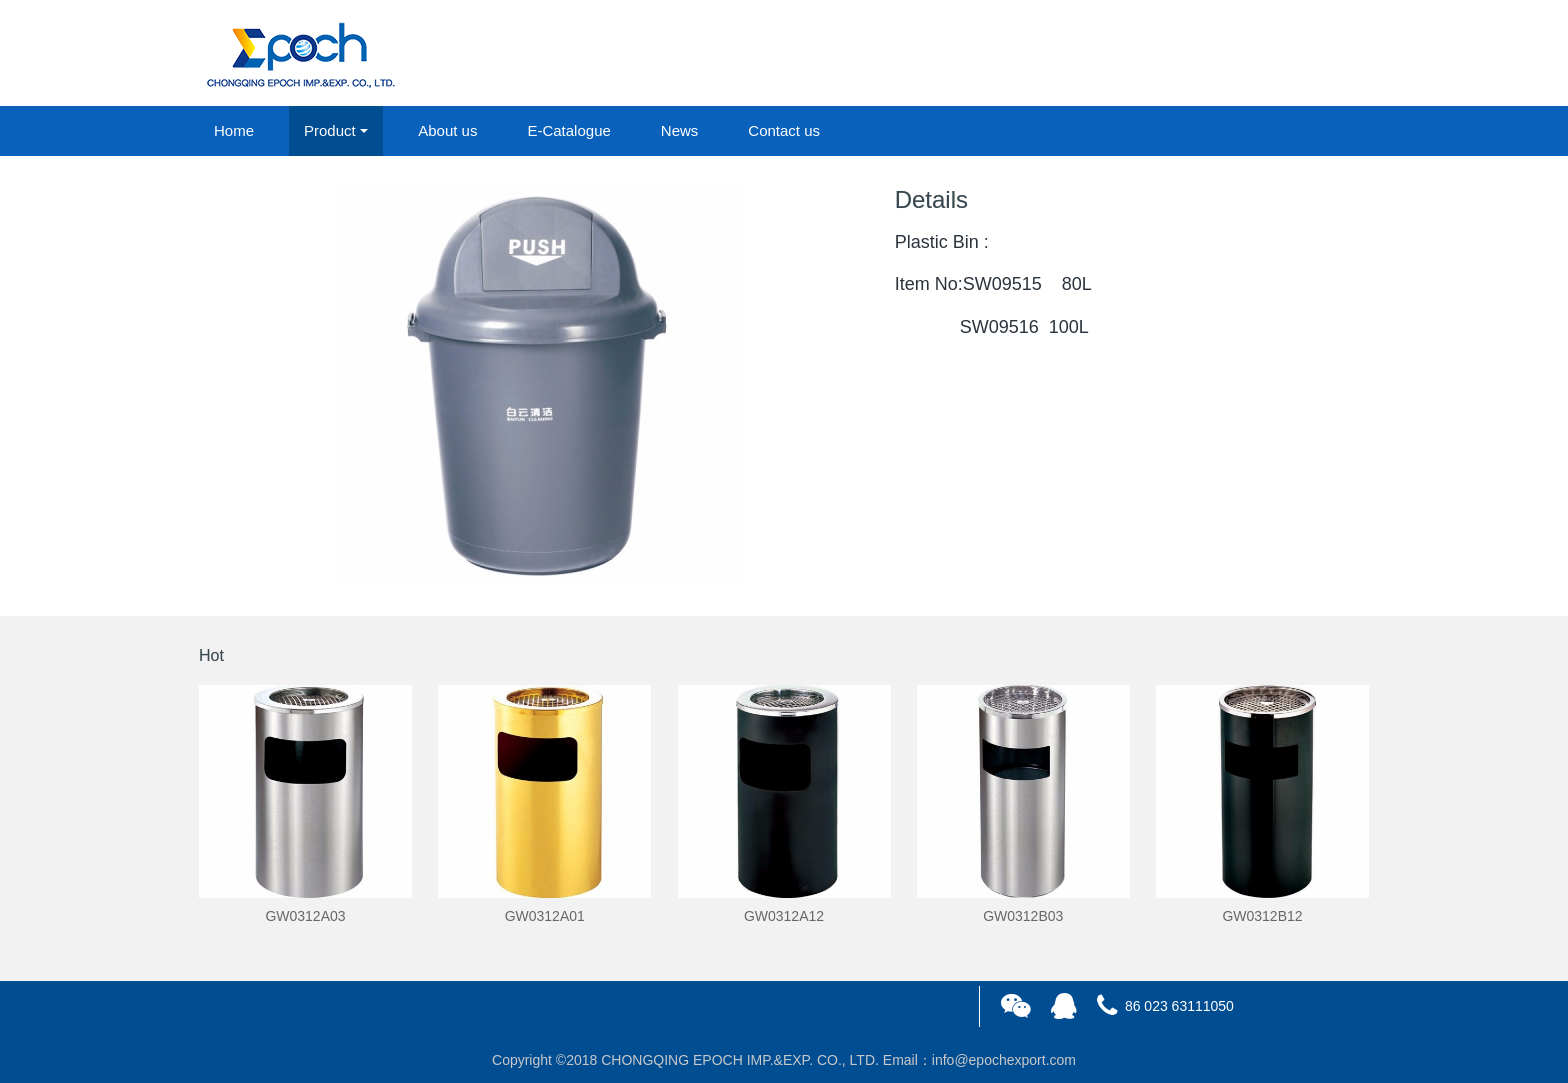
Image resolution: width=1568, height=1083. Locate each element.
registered (1323, 54)
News (680, 130)
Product (330, 130)
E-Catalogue (568, 130)
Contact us (784, 130)
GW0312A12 (784, 916)
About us (447, 130)
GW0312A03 (305, 916)
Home (234, 130)
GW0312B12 (1262, 916)
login (1233, 54)
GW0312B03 (1023, 916)
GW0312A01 (545, 916)
